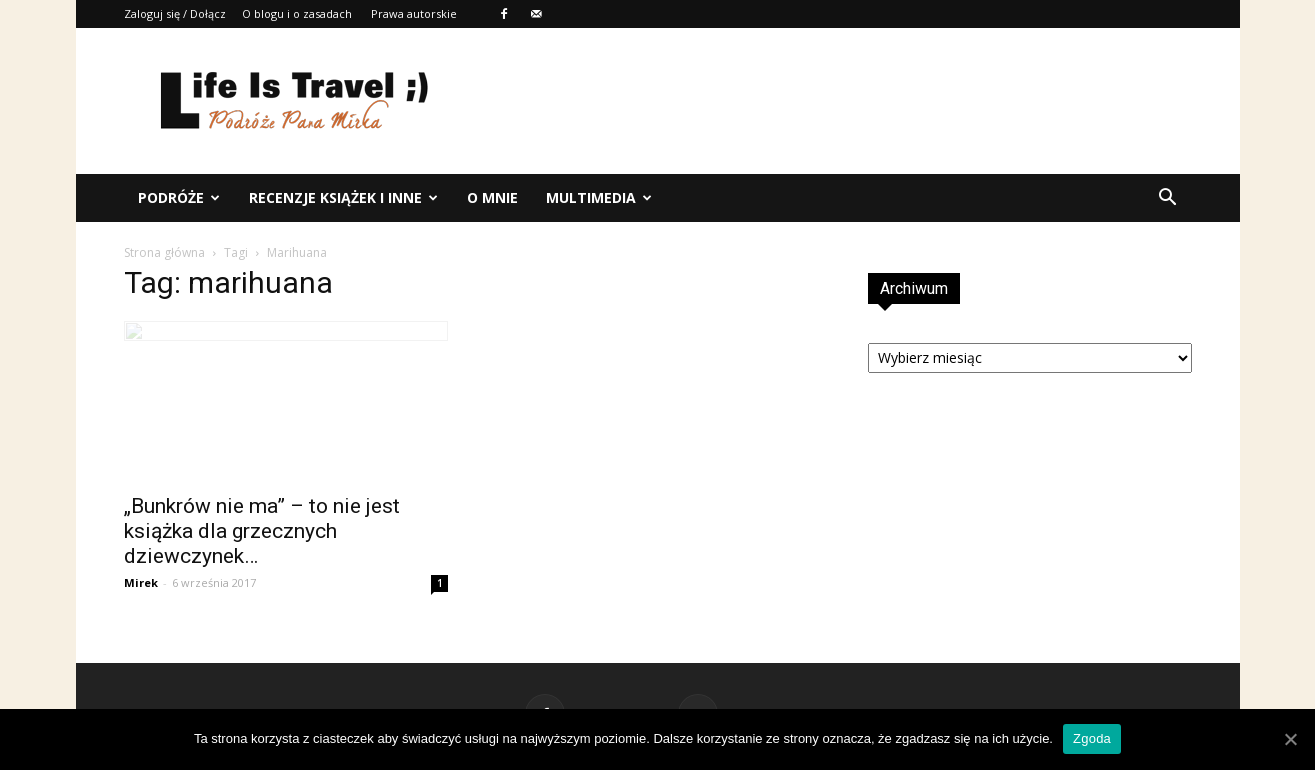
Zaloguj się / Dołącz (175, 13)
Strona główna (164, 252)
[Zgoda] (1290, 739)
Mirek (141, 582)
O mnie (492, 197)
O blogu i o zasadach (297, 13)
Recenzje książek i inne (343, 197)
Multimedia (599, 197)
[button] (1168, 198)
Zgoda (1092, 738)
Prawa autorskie (414, 13)
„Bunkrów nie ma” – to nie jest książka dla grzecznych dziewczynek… (262, 531)
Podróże (179, 197)
